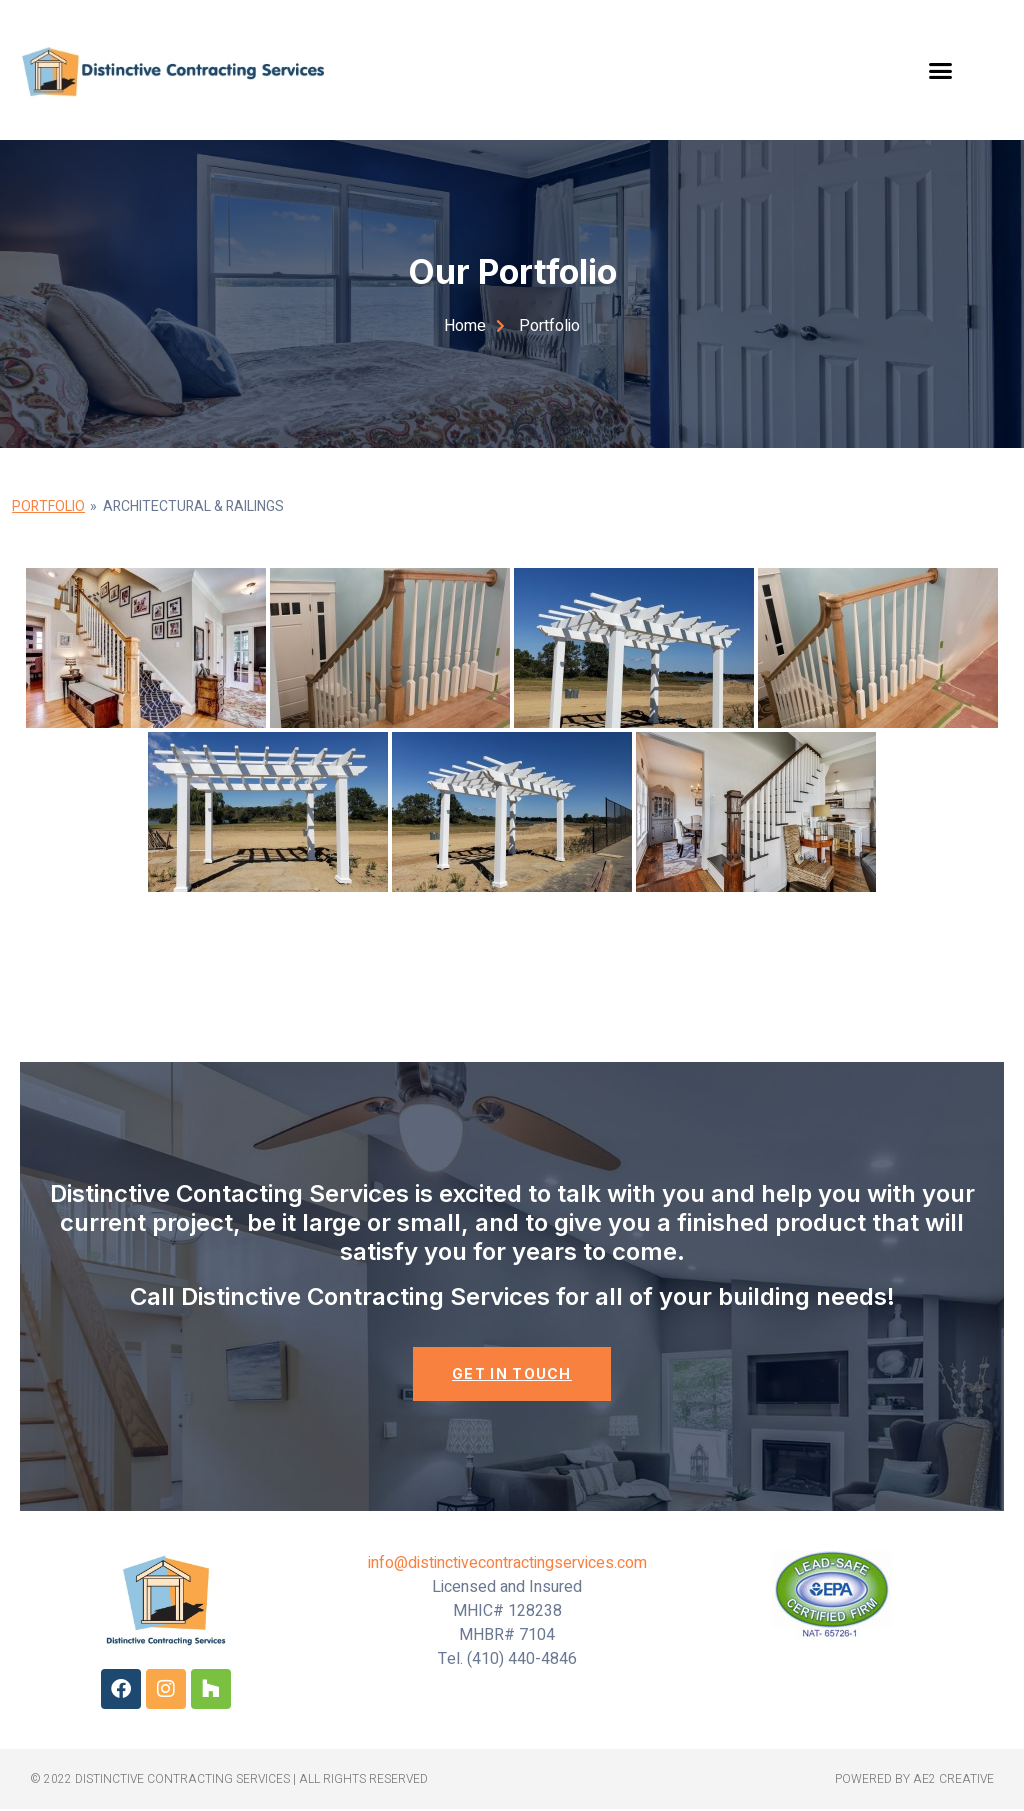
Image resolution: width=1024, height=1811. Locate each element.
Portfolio (48, 506)
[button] (941, 70)
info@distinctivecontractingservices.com (507, 1565)
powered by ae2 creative (914, 1781)
